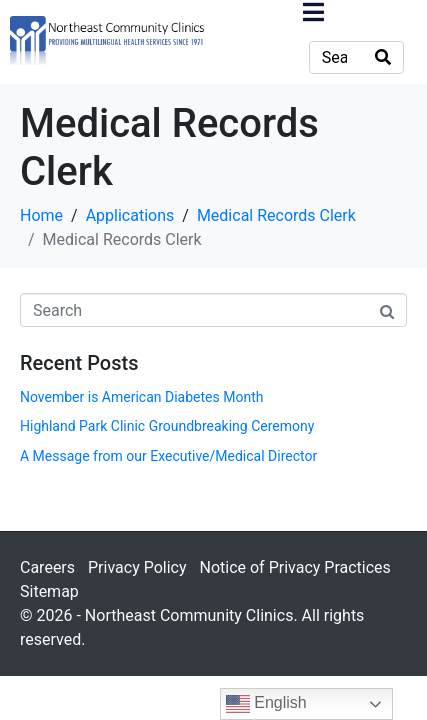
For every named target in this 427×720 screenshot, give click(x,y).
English (266, 704)
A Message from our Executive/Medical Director (168, 456)
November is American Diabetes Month (141, 397)
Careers (47, 567)
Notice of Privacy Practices (294, 567)
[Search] (383, 57)
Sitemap (49, 591)
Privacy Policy (137, 567)
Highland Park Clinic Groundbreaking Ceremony (167, 426)
